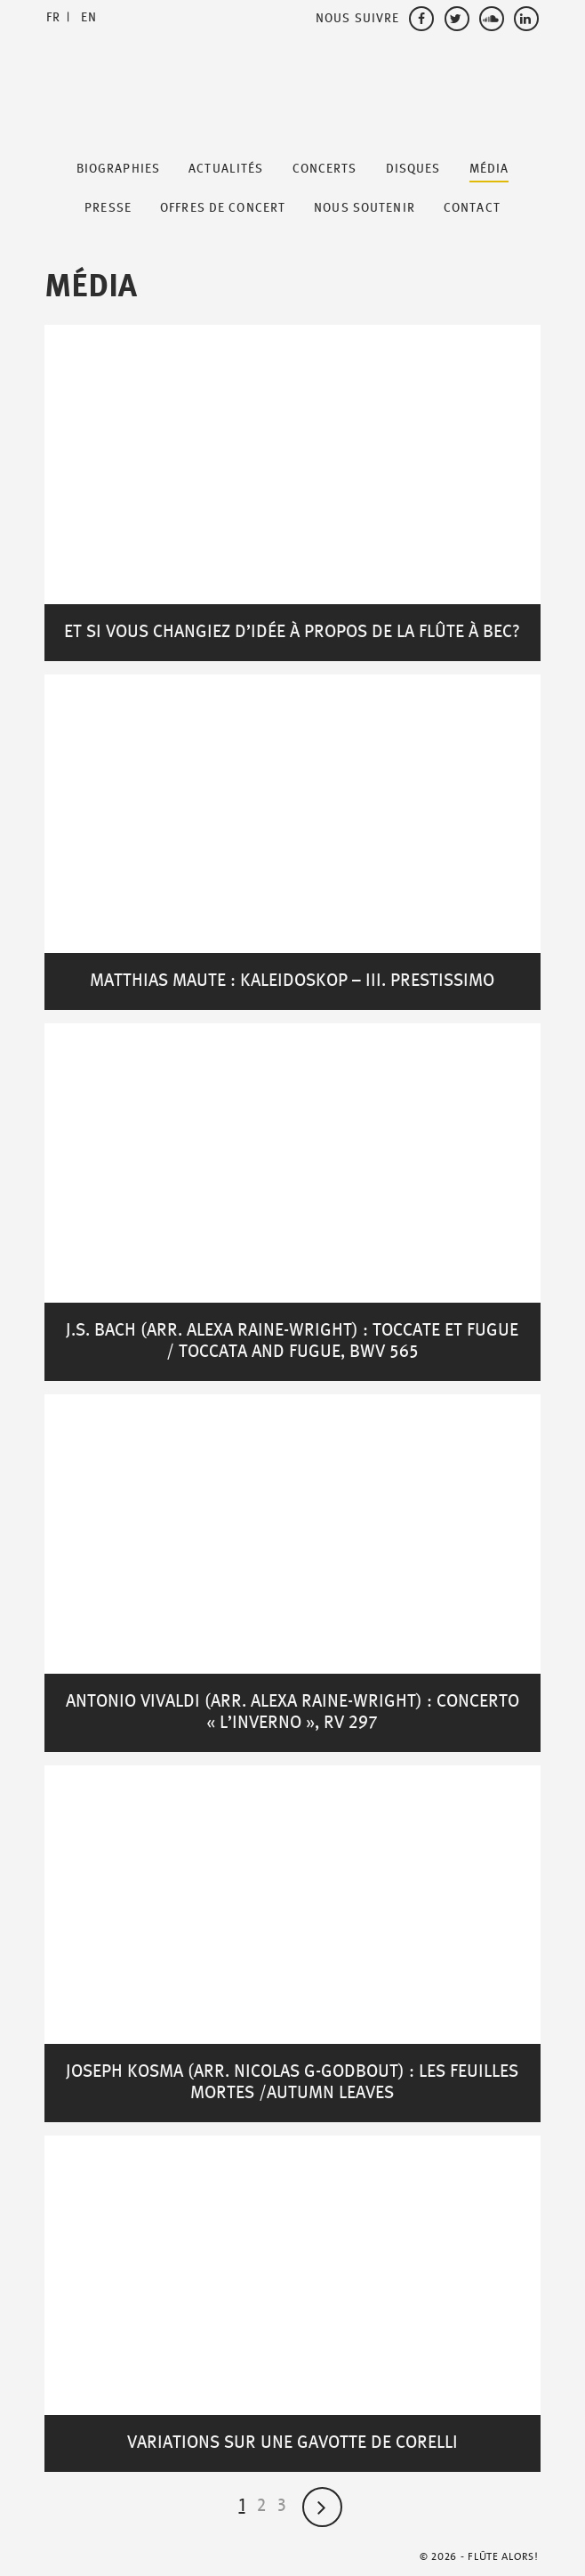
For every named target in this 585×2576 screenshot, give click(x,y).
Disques (413, 169)
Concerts (324, 169)
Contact (472, 208)
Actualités (225, 169)
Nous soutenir (364, 208)
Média (489, 169)
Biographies (118, 169)
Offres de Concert (222, 208)
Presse (108, 208)
